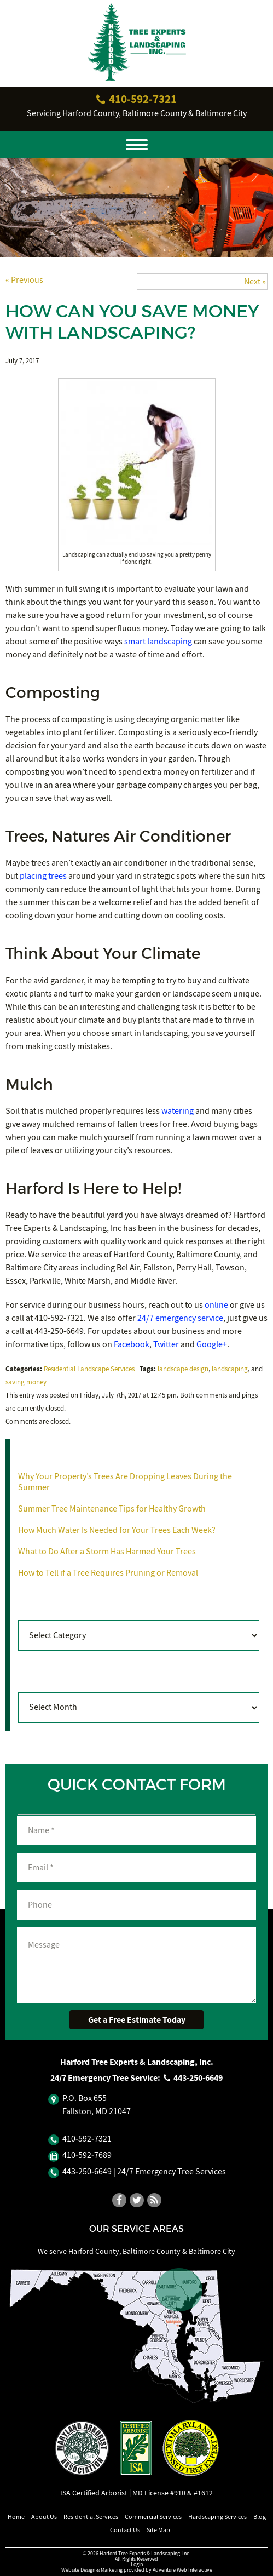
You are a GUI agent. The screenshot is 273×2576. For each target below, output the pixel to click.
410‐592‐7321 (136, 99)
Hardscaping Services (217, 2516)
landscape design (183, 1369)
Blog (259, 2516)
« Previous (24, 279)
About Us (44, 2516)
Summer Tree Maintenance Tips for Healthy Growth (112, 1508)
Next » (255, 281)
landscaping (230, 1369)
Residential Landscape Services (89, 1369)
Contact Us (125, 2530)
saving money (26, 1382)
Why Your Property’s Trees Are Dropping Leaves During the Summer (125, 1481)
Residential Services (90, 2516)
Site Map (158, 2530)
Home (16, 2516)
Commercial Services (153, 2516)
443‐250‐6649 (193, 2077)
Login (137, 2564)
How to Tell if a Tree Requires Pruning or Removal (108, 1572)
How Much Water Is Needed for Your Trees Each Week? (117, 1530)
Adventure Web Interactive (182, 2569)
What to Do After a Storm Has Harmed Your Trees (107, 1551)
